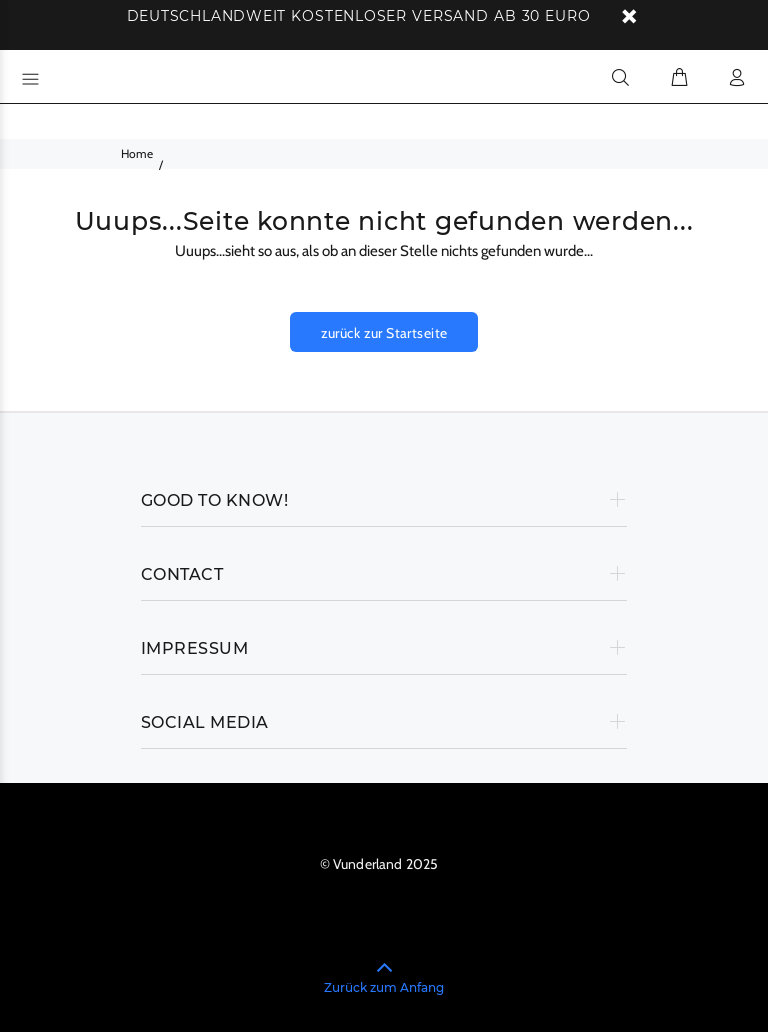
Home (137, 153)
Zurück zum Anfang (384, 987)
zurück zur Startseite (384, 333)
